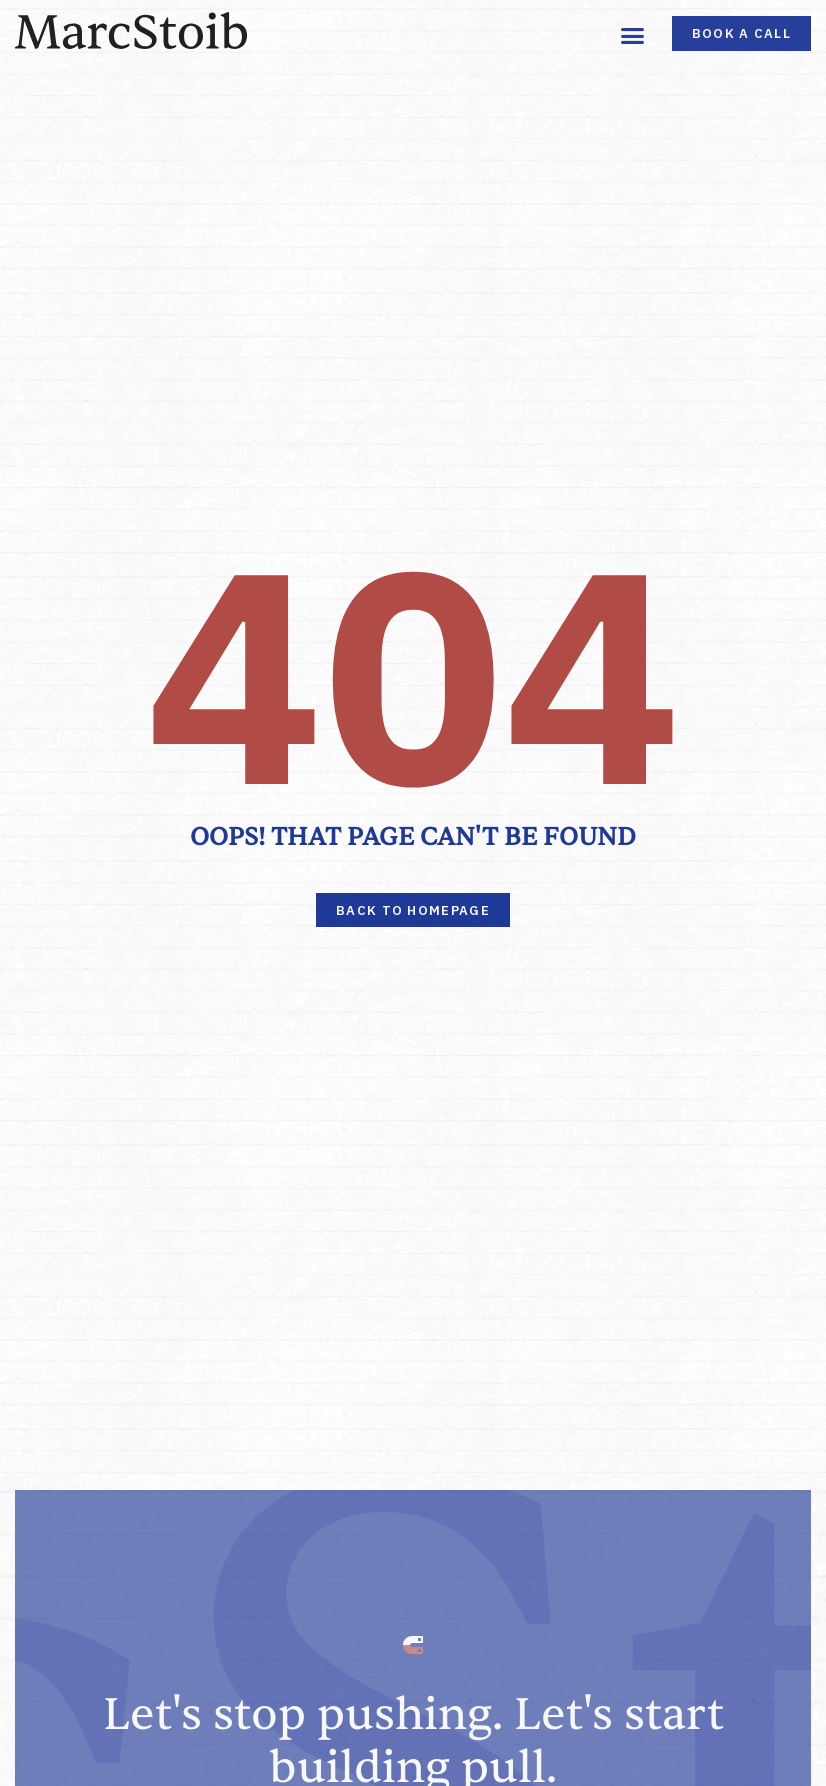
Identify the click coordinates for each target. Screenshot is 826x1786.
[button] (633, 35)
